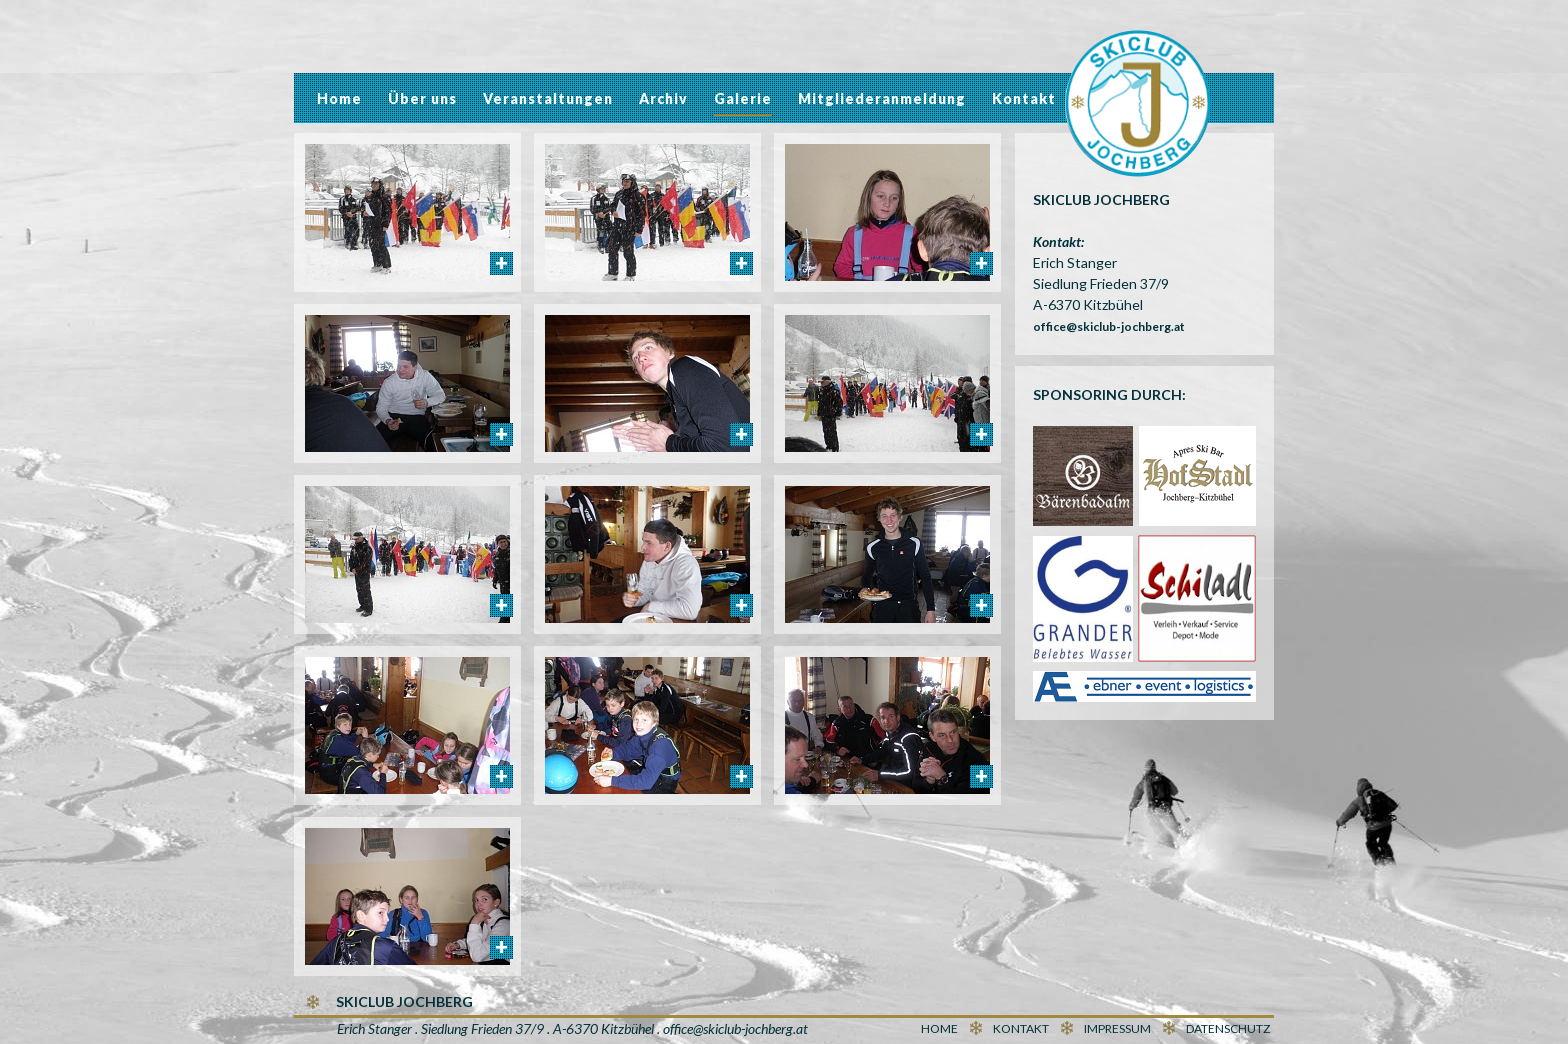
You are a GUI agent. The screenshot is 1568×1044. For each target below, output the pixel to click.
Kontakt (1024, 98)
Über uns (422, 98)
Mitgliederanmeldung (882, 98)
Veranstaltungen (548, 98)
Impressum (1117, 1028)
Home (339, 98)
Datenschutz (1228, 1028)
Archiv (663, 98)
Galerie (743, 98)
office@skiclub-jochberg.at (1109, 326)
